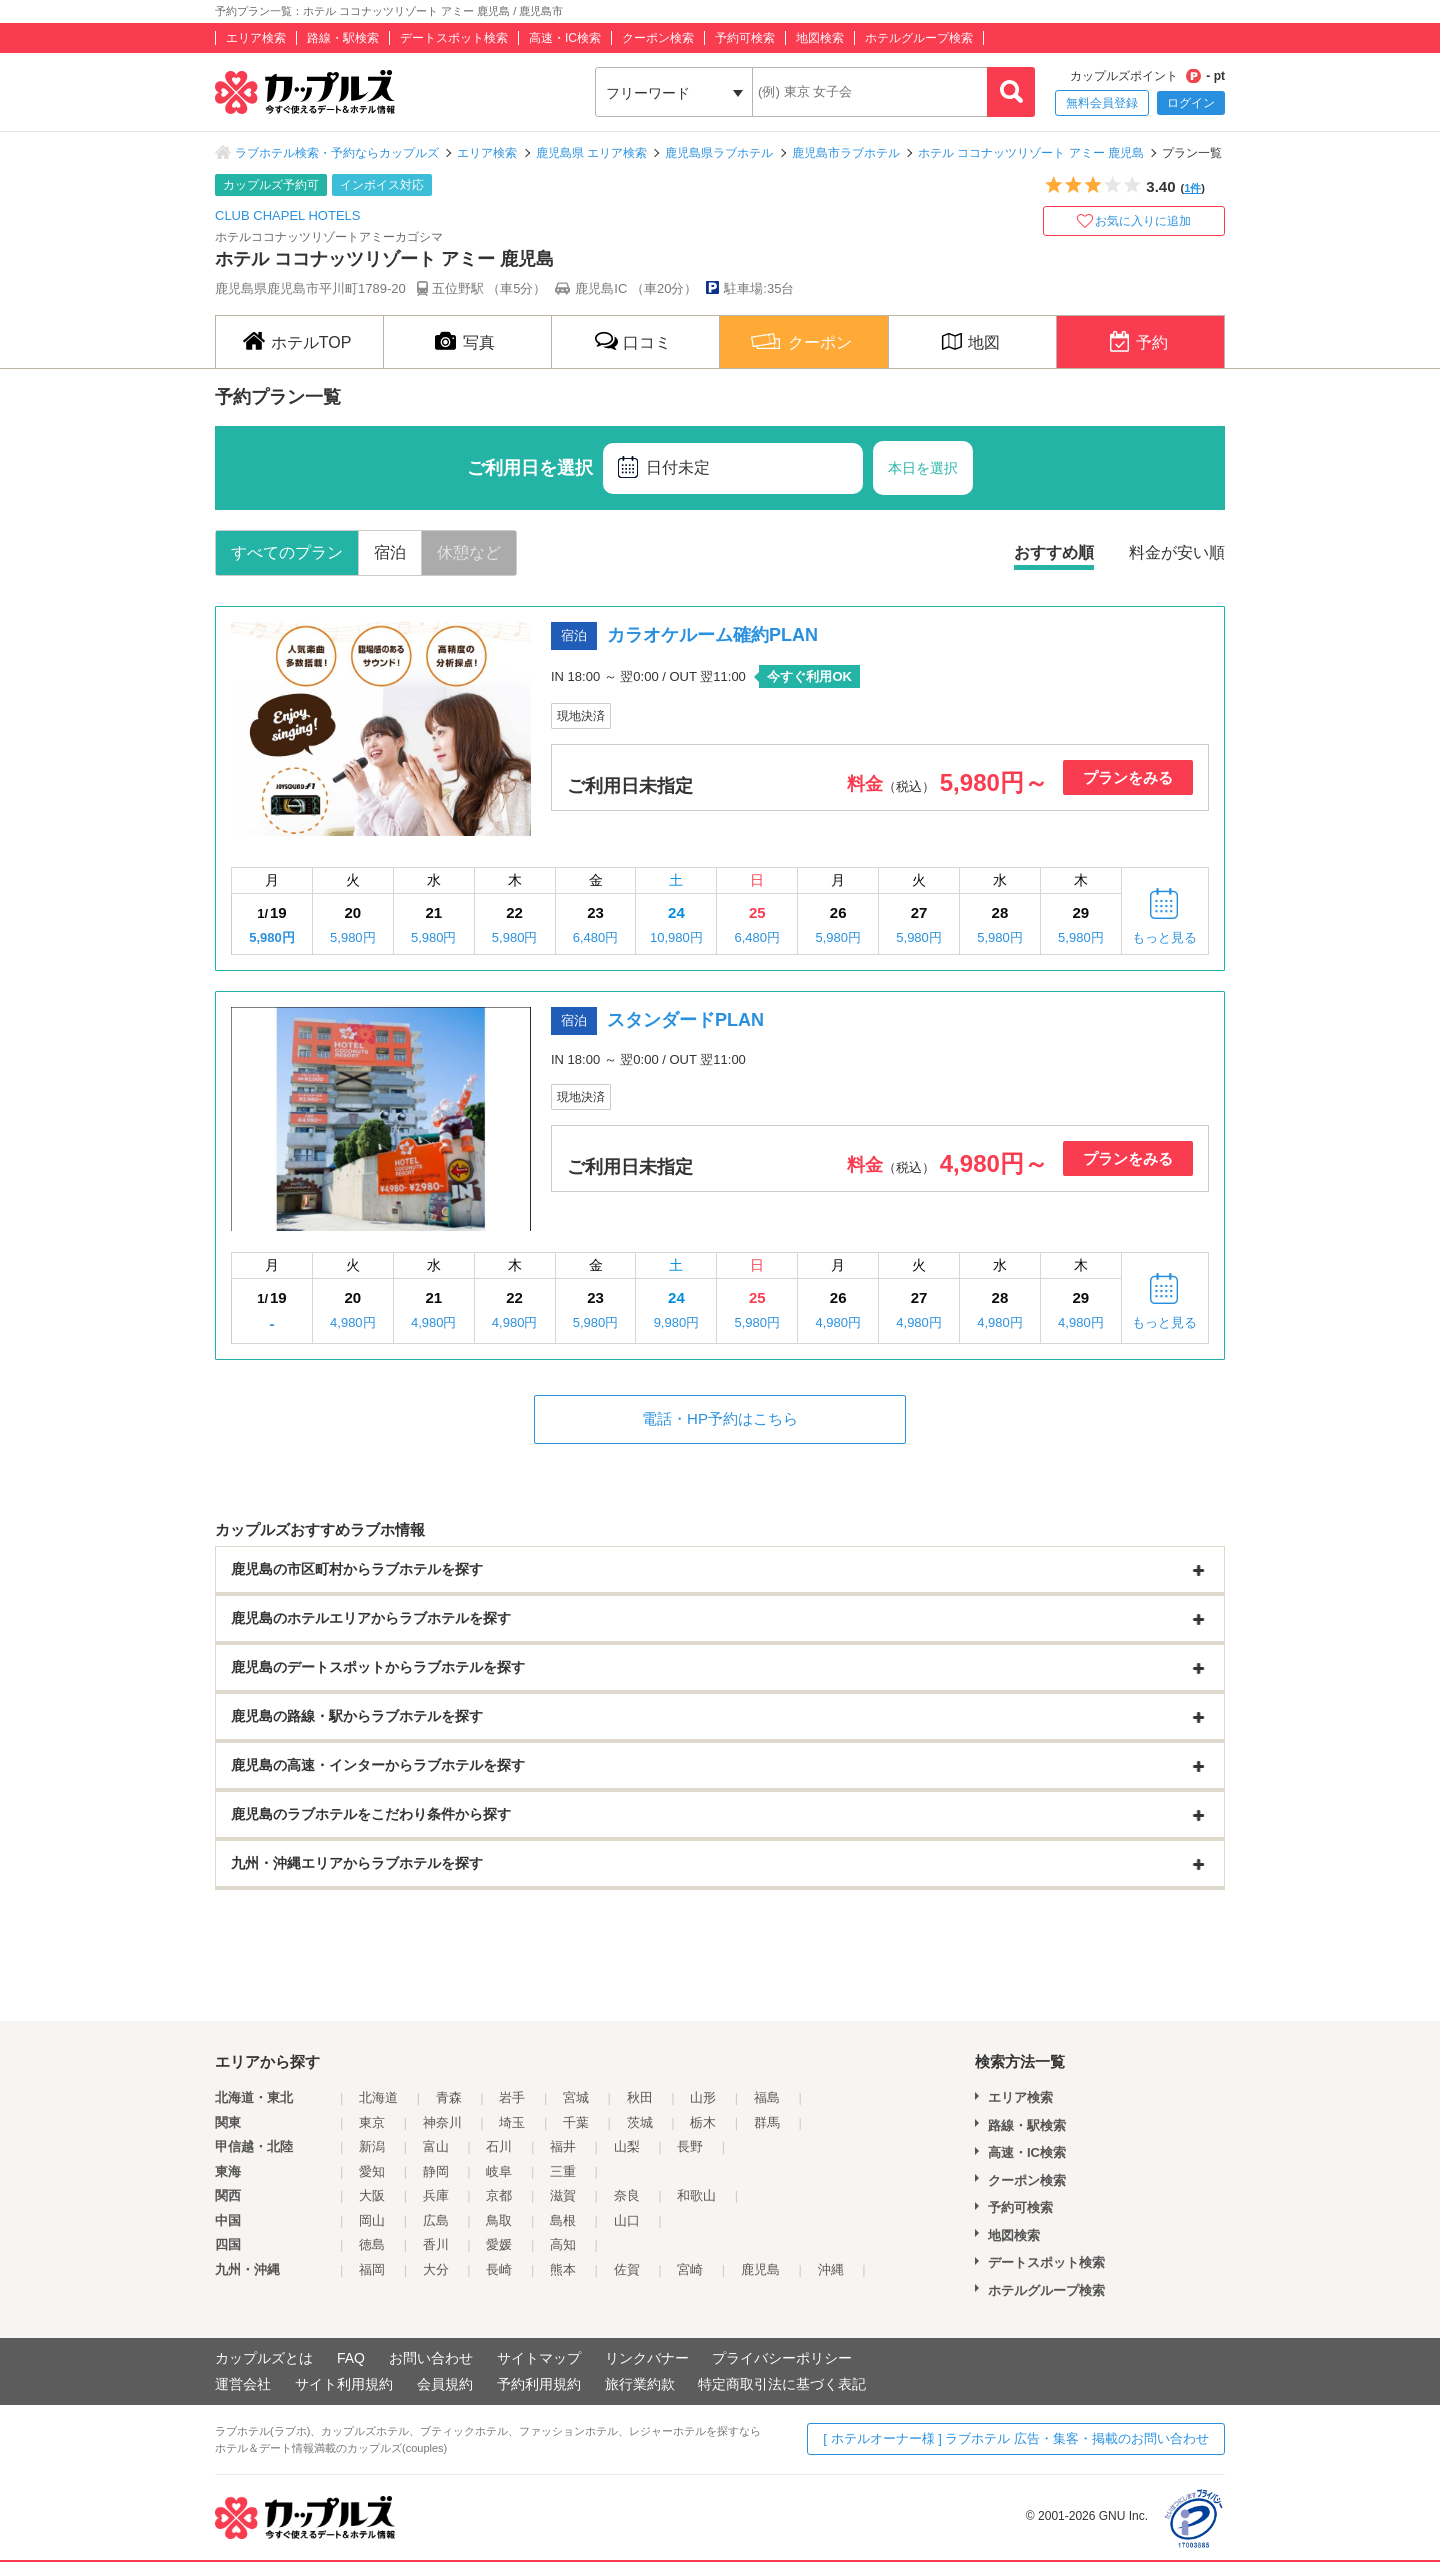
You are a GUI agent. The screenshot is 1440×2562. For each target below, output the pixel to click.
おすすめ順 (1054, 552)
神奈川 (442, 2122)
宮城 (576, 2097)
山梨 (627, 2146)
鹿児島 (760, 2269)
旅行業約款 (640, 2384)
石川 (499, 2146)
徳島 (372, 2244)
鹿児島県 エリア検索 (591, 153)
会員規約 (445, 2384)
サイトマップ (539, 2358)
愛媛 (499, 2244)
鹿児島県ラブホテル (719, 153)
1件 (1192, 188)
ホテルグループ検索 (919, 38)
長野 (690, 2146)
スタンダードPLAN (685, 1020)
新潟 (372, 2146)
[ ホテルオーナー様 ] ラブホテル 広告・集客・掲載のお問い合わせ (1016, 2438)
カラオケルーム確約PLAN (712, 635)
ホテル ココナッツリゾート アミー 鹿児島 (1031, 153)
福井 (563, 2146)
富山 (436, 2146)
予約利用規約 (539, 2384)
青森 (449, 2097)
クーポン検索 (658, 38)
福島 (767, 2097)
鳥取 (499, 2220)
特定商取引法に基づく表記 (782, 2384)
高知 (563, 2244)
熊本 (563, 2269)
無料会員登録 (1102, 103)
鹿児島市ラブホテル (846, 153)
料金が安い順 (1177, 552)
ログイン (1191, 103)
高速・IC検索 (565, 38)
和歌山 (696, 2195)
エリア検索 (256, 38)
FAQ (351, 2358)
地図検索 (820, 38)
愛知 (372, 2171)
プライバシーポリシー (782, 2358)
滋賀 (563, 2195)
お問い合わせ (431, 2358)
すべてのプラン (287, 552)
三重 (563, 2171)
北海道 (378, 2097)
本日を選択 (923, 468)
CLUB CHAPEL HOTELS (287, 215)
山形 (703, 2097)
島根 (563, 2220)
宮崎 (690, 2269)
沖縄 (831, 2269)
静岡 (436, 2171)
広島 (436, 2220)
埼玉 (512, 2122)
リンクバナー (647, 2358)
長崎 (499, 2269)
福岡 (372, 2269)
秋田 (640, 2097)
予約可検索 (745, 38)
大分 (436, 2269)
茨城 (640, 2122)
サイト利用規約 (344, 2384)
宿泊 (390, 552)
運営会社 (243, 2384)
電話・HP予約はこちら (720, 1418)
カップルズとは (264, 2358)
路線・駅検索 (343, 38)
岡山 (372, 2220)
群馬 (767, 2122)
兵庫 (436, 2195)
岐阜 (499, 2171)
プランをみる (1128, 777)
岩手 (512, 2097)
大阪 (372, 2195)
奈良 (627, 2195)
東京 (372, 2122)
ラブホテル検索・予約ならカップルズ (337, 153)
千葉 (576, 2122)
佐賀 (627, 2269)
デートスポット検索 (454, 38)
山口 (627, 2220)
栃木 (703, 2122)
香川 (436, 2244)
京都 (499, 2195)
